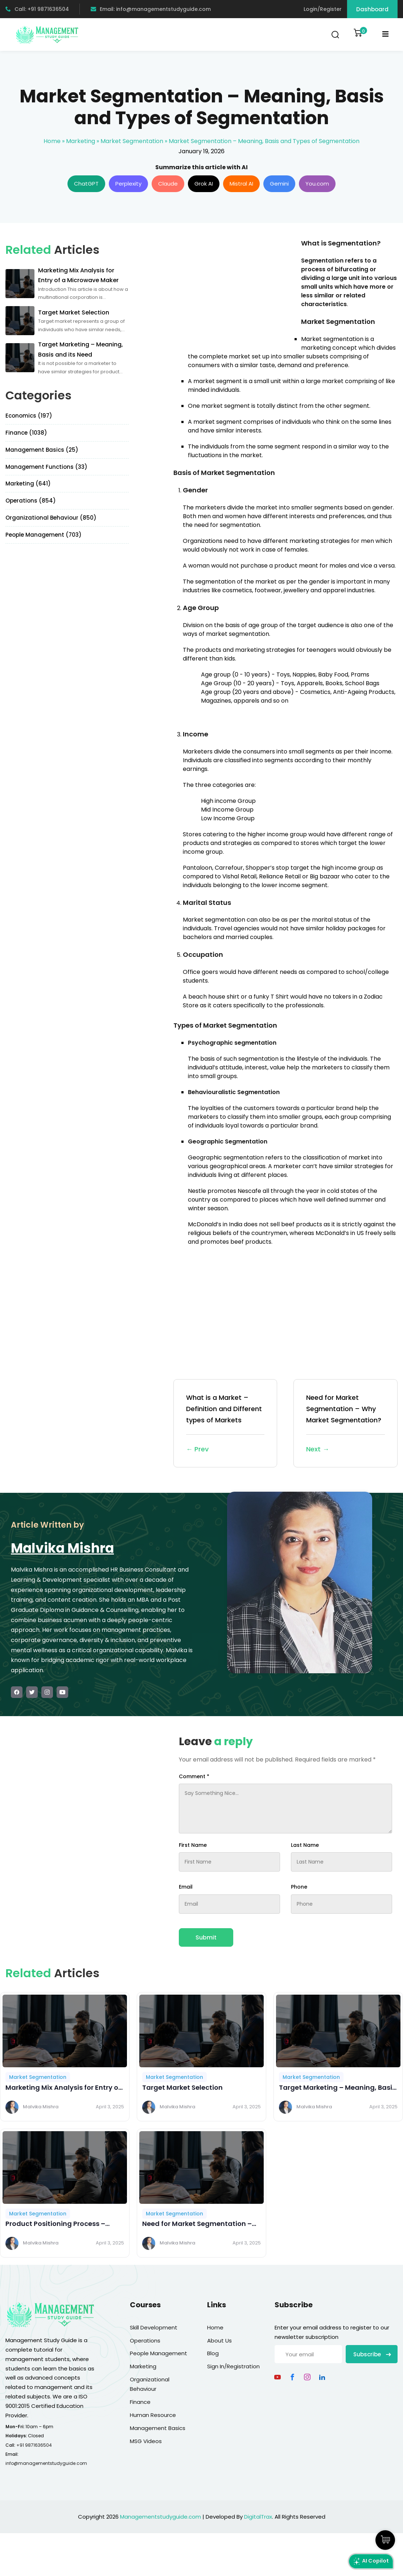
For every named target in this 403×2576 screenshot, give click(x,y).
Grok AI (203, 183)
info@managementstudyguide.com (46, 2463)
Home (52, 141)
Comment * (194, 1776)
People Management (158, 2353)
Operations (145, 2340)
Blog (213, 2353)
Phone (299, 1886)
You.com (317, 183)
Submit (206, 1937)
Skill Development (153, 2327)
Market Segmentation (131, 141)
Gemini (279, 183)
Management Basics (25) (41, 450)
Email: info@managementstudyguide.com (151, 9)
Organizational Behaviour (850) (50, 517)
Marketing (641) (28, 483)
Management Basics (157, 2428)
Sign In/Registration (233, 2366)
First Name (193, 1845)
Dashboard (372, 9)
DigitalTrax (258, 2516)
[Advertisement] (234, 289)
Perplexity (128, 183)
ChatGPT (86, 183)
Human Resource (153, 2415)
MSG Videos (146, 2441)
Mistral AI (241, 183)
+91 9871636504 (34, 2445)
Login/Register (323, 9)
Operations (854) (30, 500)
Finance (140, 2402)
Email (186, 1886)
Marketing (80, 141)
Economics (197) (28, 415)
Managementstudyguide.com (160, 2516)
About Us (219, 2340)
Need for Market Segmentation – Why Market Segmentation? (345, 1424)
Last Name (305, 1845)
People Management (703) (43, 535)
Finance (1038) (26, 432)
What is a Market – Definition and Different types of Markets (225, 1424)
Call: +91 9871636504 (37, 9)
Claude (168, 183)
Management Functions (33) (46, 467)
